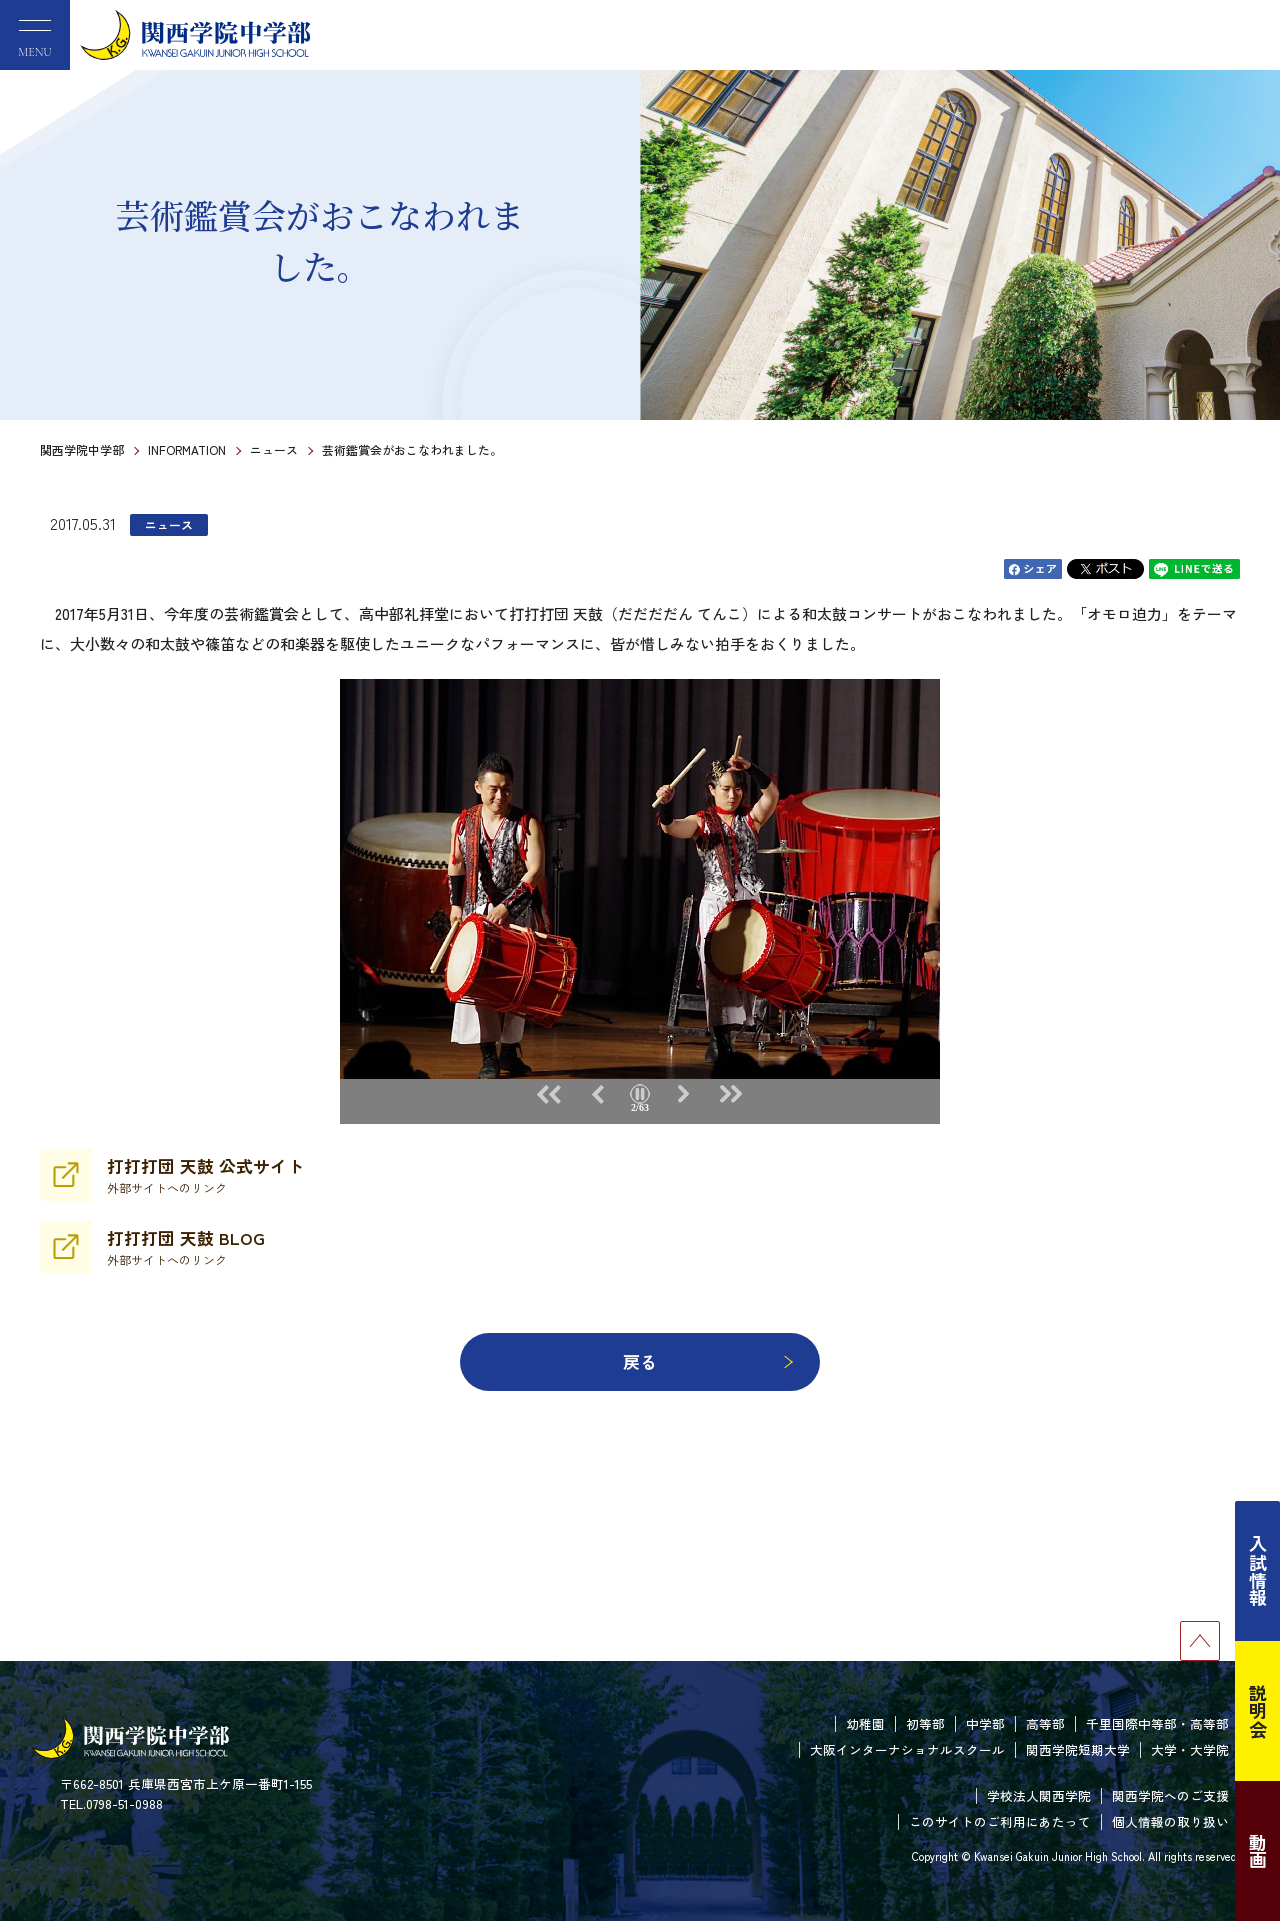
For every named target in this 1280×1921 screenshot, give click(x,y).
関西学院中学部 (82, 449)
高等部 (1045, 1723)
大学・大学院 (1190, 1749)
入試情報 (1258, 1571)
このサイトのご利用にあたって (1000, 1821)
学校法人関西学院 (1039, 1795)
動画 (1258, 1851)
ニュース (274, 449)
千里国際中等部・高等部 (1157, 1723)
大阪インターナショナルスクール (907, 1749)
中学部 (985, 1723)
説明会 (1258, 1711)
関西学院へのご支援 (1170, 1795)
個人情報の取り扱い (1170, 1821)
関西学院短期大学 (1078, 1749)
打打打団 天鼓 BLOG (186, 1247)
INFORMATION (187, 449)
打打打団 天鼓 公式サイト (205, 1175)
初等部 (925, 1723)
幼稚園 (865, 1723)
